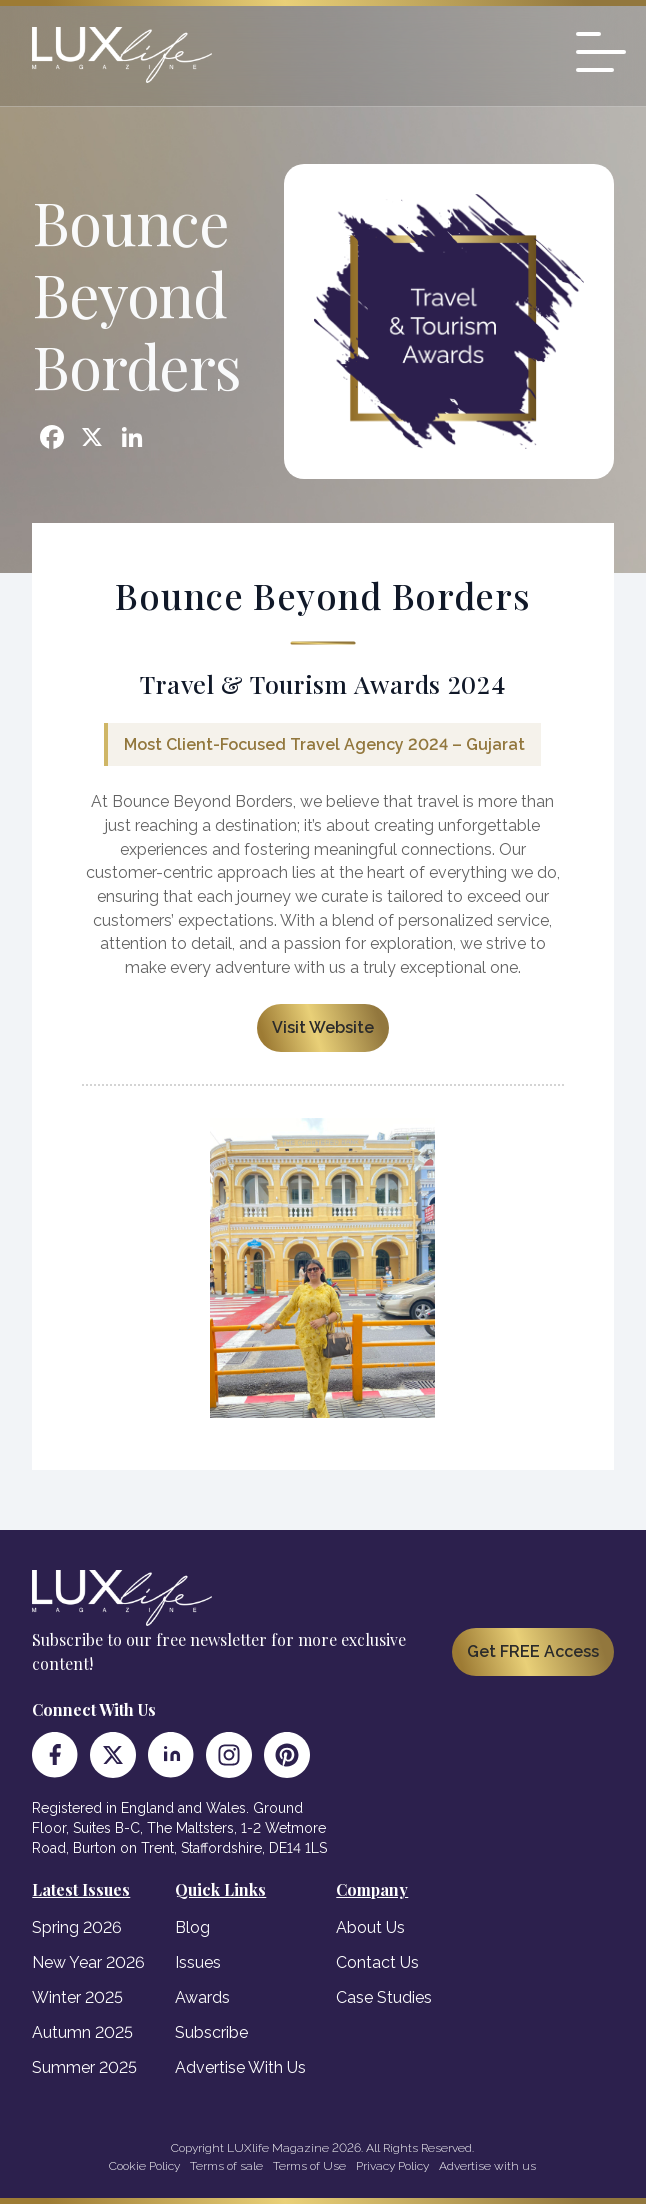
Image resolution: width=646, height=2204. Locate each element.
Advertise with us (487, 2166)
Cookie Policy (144, 2166)
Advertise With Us (240, 2067)
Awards (202, 1997)
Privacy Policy (392, 2166)
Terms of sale (226, 2166)
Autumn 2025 (82, 2032)
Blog (192, 1927)
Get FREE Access (533, 1651)
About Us (370, 1927)
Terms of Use (309, 2166)
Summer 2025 (84, 2067)
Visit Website (323, 1027)
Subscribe (211, 2032)
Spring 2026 (77, 1927)
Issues (198, 1962)
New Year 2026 (88, 1962)
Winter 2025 (77, 1997)
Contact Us (377, 1962)
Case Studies (384, 1997)
